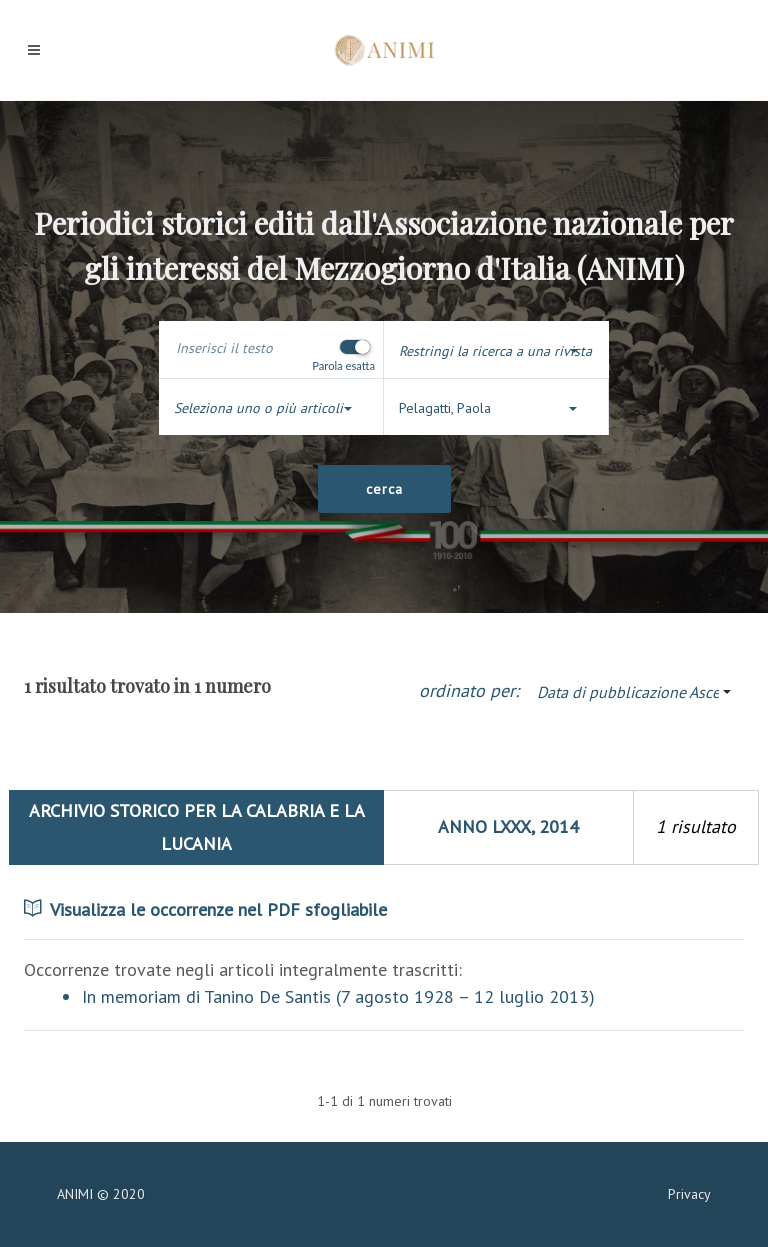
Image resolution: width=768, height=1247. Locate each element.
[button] (496, 351)
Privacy (689, 1194)
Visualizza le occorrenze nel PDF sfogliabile (205, 909)
